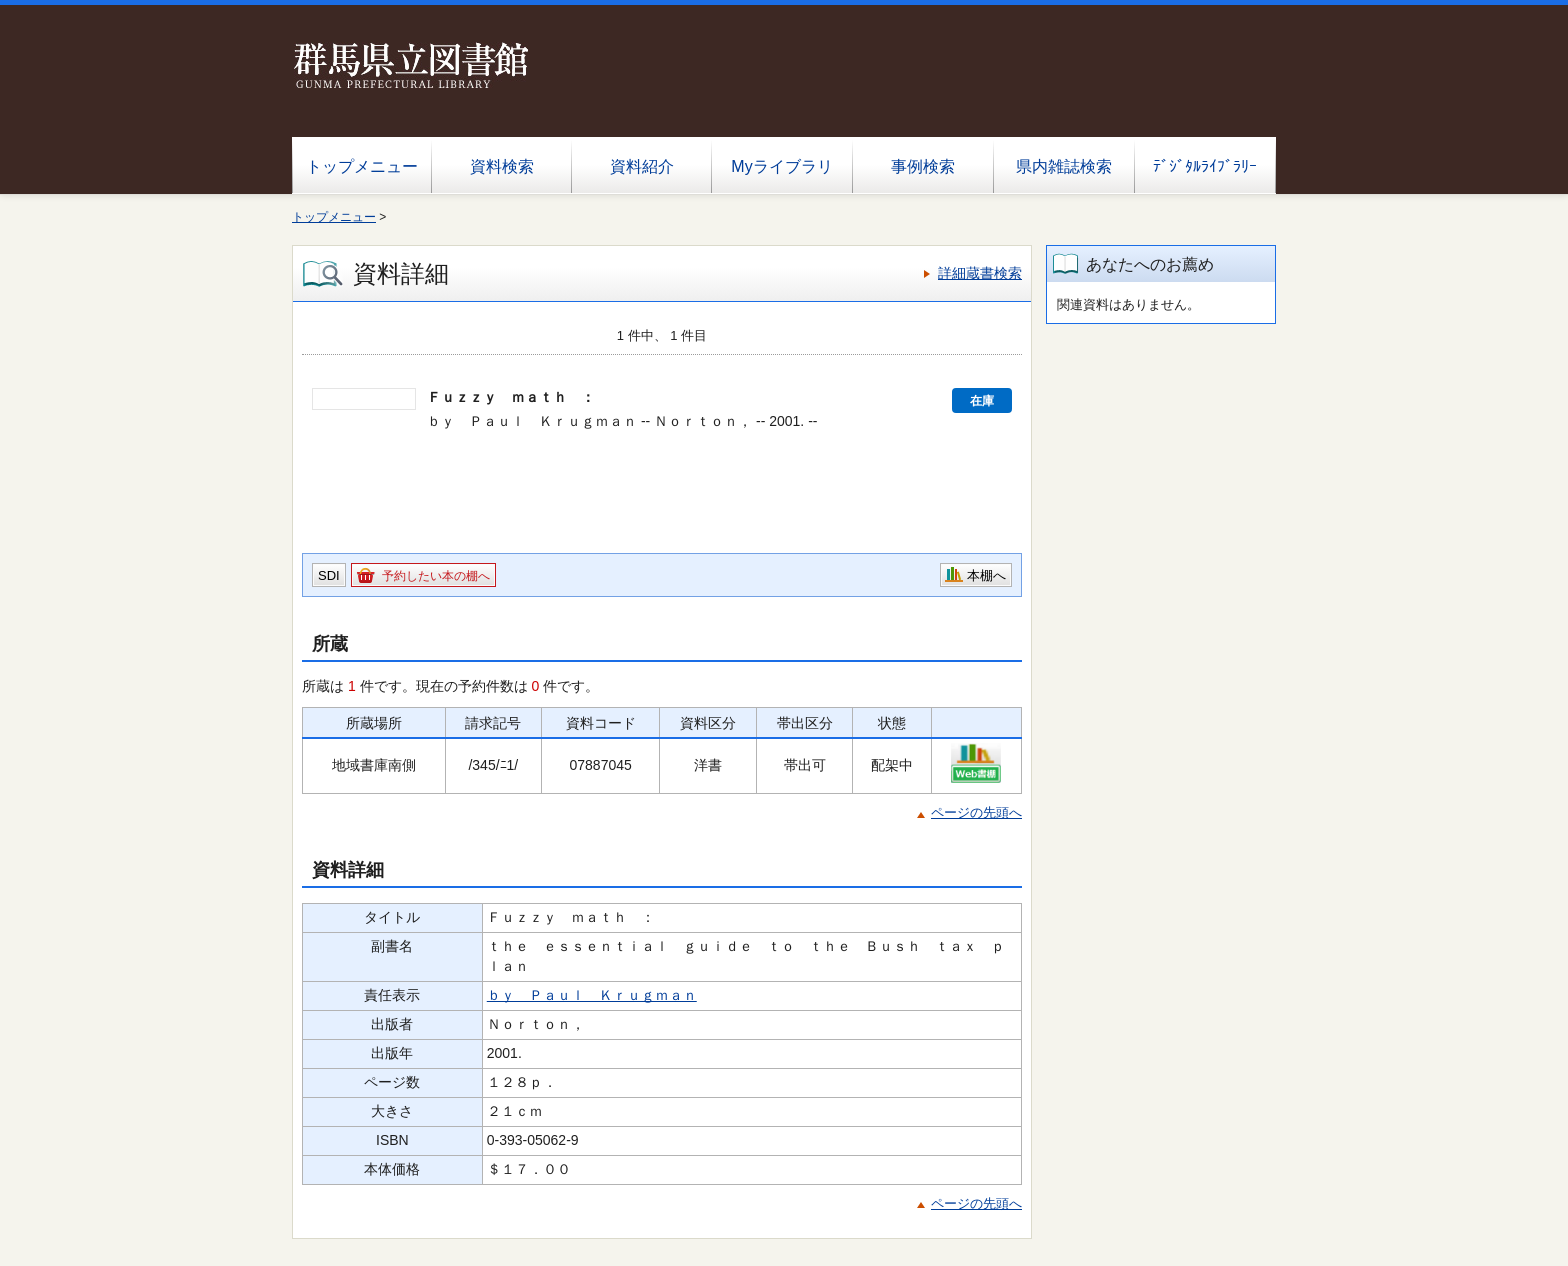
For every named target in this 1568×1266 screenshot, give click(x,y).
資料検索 (502, 166)
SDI (329, 575)
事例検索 (923, 166)
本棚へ (986, 575)
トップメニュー (362, 166)
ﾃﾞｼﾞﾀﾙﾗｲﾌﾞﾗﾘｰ (1205, 166)
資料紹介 (642, 166)
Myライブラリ (781, 166)
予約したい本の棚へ (436, 576)
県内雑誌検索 (1064, 166)
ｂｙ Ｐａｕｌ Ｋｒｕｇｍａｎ (592, 995)
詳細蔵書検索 (980, 273)
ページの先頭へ (976, 812)
